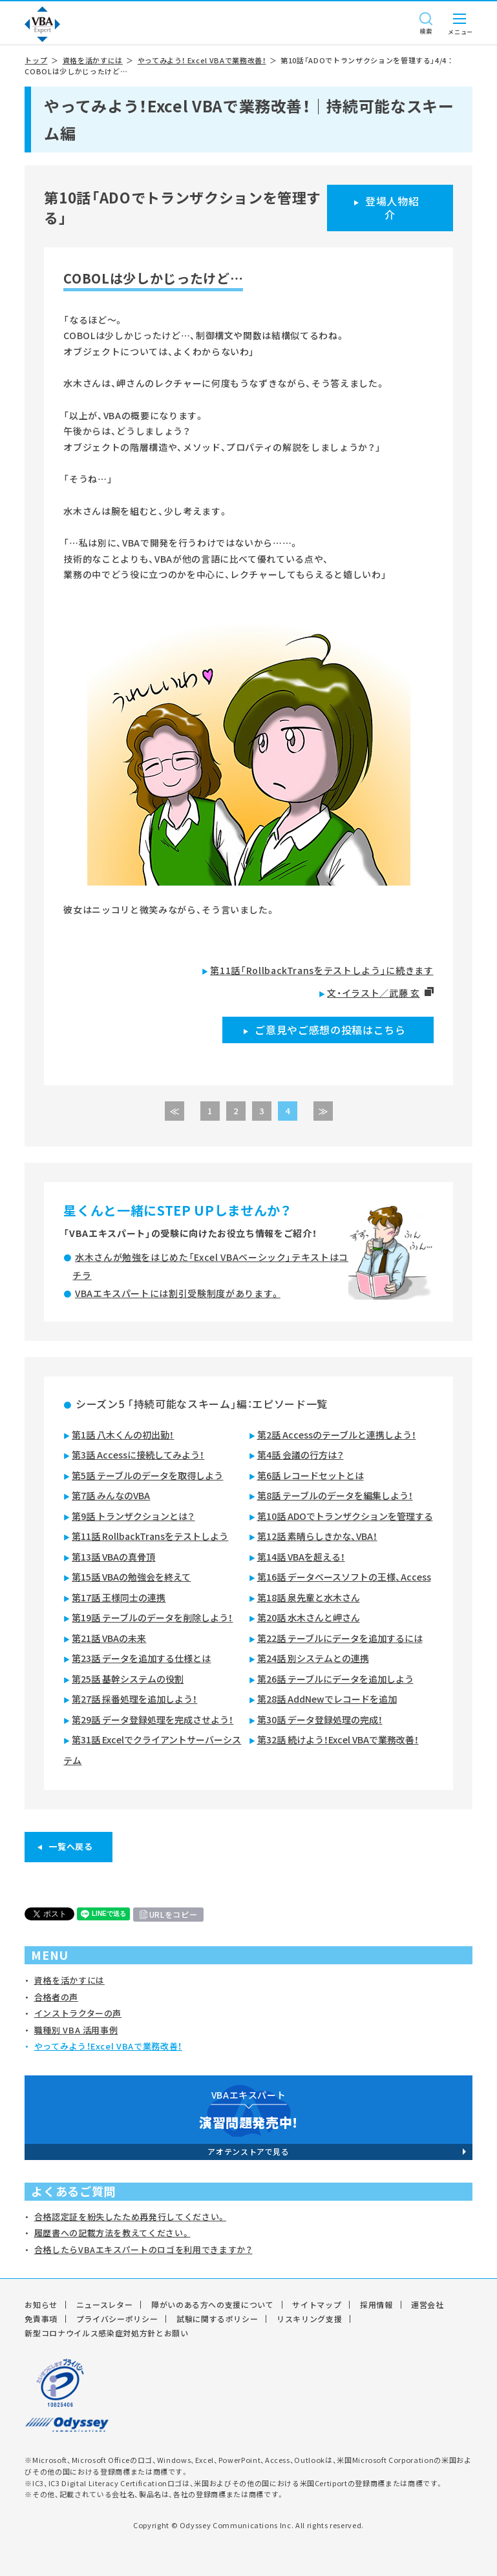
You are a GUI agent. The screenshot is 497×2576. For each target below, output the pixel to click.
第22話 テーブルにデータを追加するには (340, 1638)
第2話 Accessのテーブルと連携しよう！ (336, 1434)
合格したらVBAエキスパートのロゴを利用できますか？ (143, 2249)
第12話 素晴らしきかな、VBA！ (317, 1536)
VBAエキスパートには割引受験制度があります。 (177, 1293)
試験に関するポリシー (217, 2319)
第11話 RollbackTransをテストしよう (150, 1536)
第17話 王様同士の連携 (118, 1597)
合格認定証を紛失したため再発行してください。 (130, 2216)
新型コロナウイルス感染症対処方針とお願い (106, 2333)
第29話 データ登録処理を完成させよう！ (152, 1719)
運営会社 (427, 2305)
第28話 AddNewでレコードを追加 (327, 1698)
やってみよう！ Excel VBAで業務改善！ (202, 60)
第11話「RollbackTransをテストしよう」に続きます (321, 970)
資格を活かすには (93, 60)
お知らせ (41, 2305)
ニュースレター (104, 2305)
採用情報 (376, 2305)
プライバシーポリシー (117, 2319)
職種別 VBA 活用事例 (76, 2030)
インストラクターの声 (78, 2013)
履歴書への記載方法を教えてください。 (112, 2233)
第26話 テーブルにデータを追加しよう (335, 1678)
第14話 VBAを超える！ (301, 1556)
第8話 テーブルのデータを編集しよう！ (335, 1495)
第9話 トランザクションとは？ (133, 1516)
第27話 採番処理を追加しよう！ (134, 1698)
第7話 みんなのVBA (111, 1495)
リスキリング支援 (309, 2319)
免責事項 (41, 2319)
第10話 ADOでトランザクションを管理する (345, 1516)
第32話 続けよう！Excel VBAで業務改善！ (338, 1739)
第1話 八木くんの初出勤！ (123, 1434)
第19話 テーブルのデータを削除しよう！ (152, 1617)
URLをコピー (173, 1914)
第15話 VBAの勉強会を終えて (131, 1576)
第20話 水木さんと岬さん (308, 1617)
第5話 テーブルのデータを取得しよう (147, 1475)
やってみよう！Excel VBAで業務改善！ (108, 2046)
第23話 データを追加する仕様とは (141, 1658)
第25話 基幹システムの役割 (128, 1678)
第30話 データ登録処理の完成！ (320, 1719)
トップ (36, 60)
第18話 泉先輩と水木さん (308, 1597)
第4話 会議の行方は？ (300, 1454)
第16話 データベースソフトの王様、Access (344, 1576)
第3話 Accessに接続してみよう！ (138, 1454)
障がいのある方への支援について (212, 2305)
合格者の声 (56, 1997)
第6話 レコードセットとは (310, 1475)
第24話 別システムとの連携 (313, 1658)
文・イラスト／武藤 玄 (373, 992)
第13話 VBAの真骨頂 (113, 1556)
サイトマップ (316, 2305)
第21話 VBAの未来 (109, 1638)
